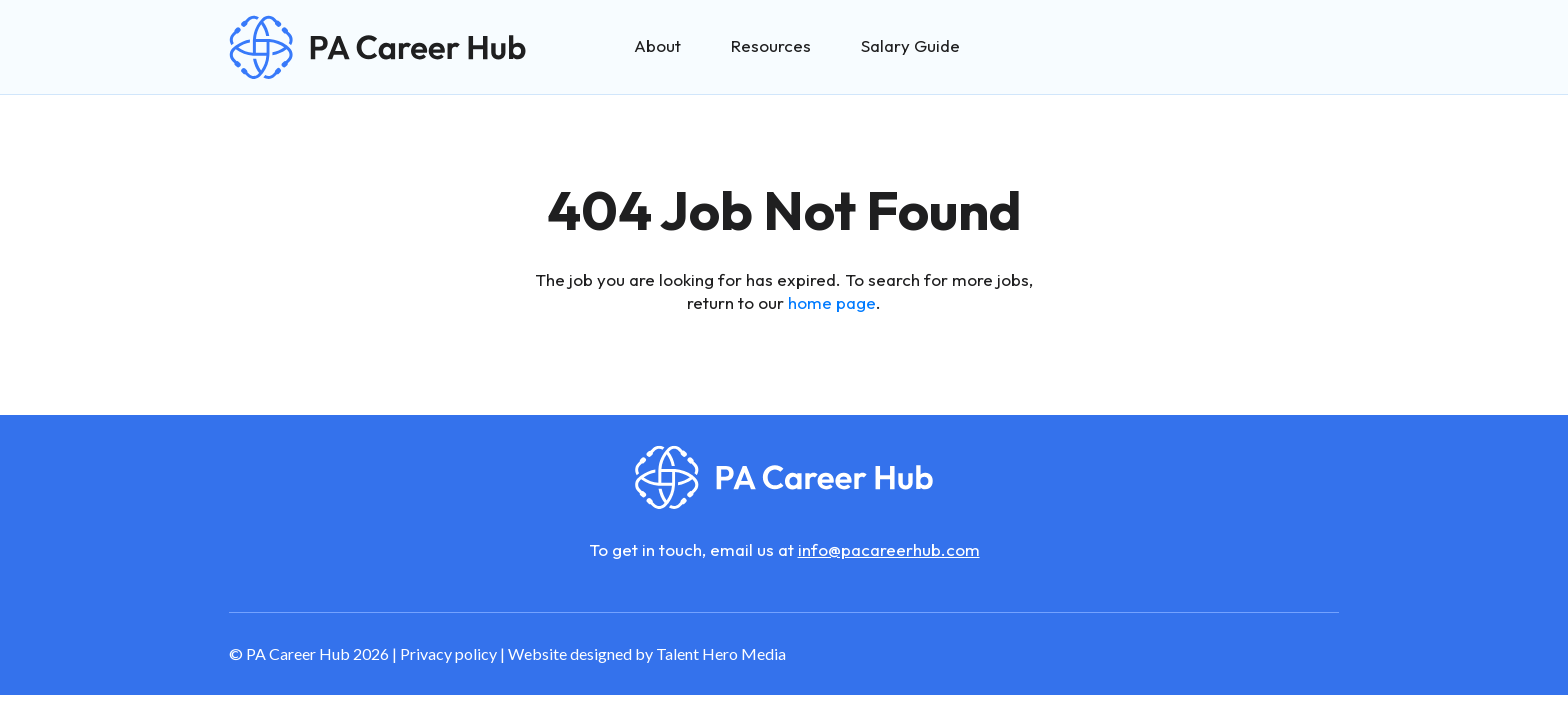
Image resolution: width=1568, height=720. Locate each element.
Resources (771, 45)
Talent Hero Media (721, 653)
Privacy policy (448, 653)
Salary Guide (910, 45)
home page (832, 302)
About (657, 45)
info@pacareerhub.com (889, 549)
